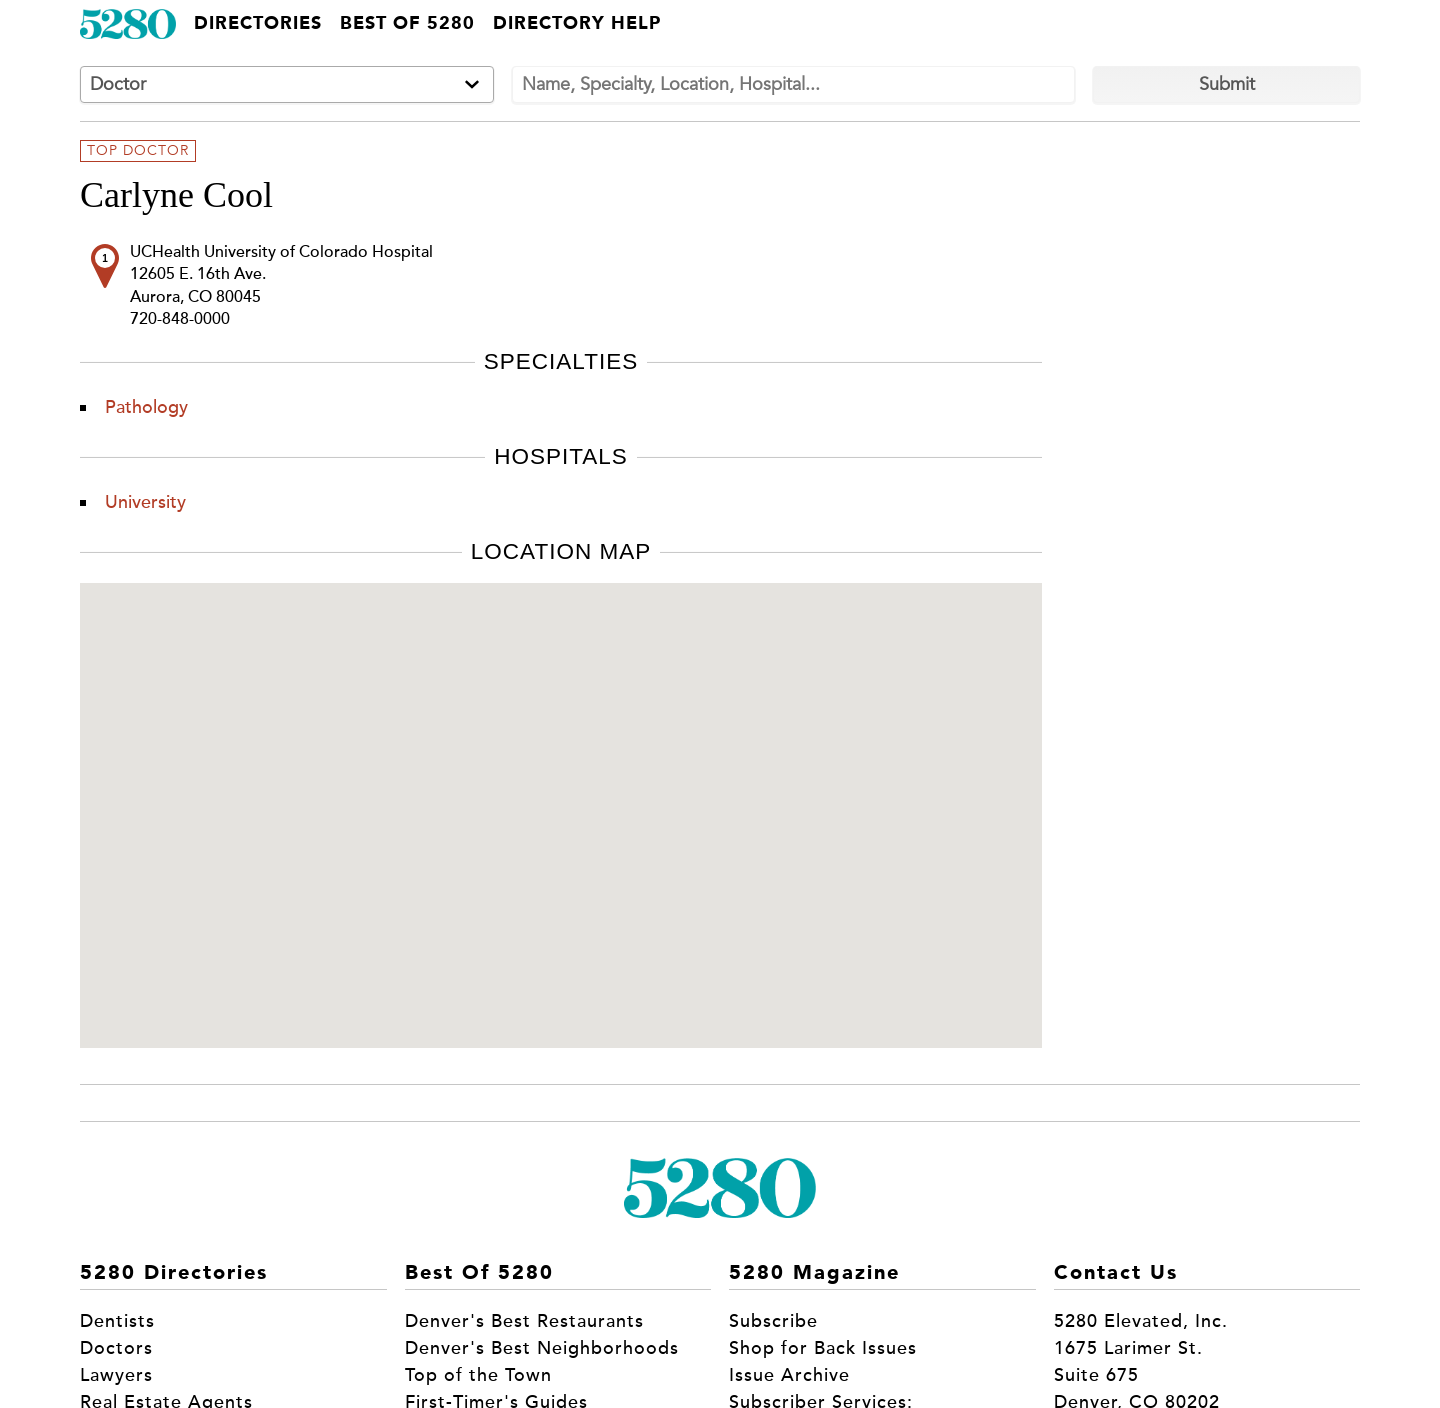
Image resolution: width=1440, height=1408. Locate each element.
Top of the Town (478, 1375)
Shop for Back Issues (823, 1348)
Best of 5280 (407, 24)
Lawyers (116, 1375)
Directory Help (577, 24)
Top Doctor (138, 151)
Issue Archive (789, 1375)
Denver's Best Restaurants (524, 1321)
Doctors (116, 1348)
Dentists (117, 1321)
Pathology (146, 407)
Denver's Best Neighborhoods (542, 1348)
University (145, 502)
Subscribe (773, 1321)
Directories (258, 24)
